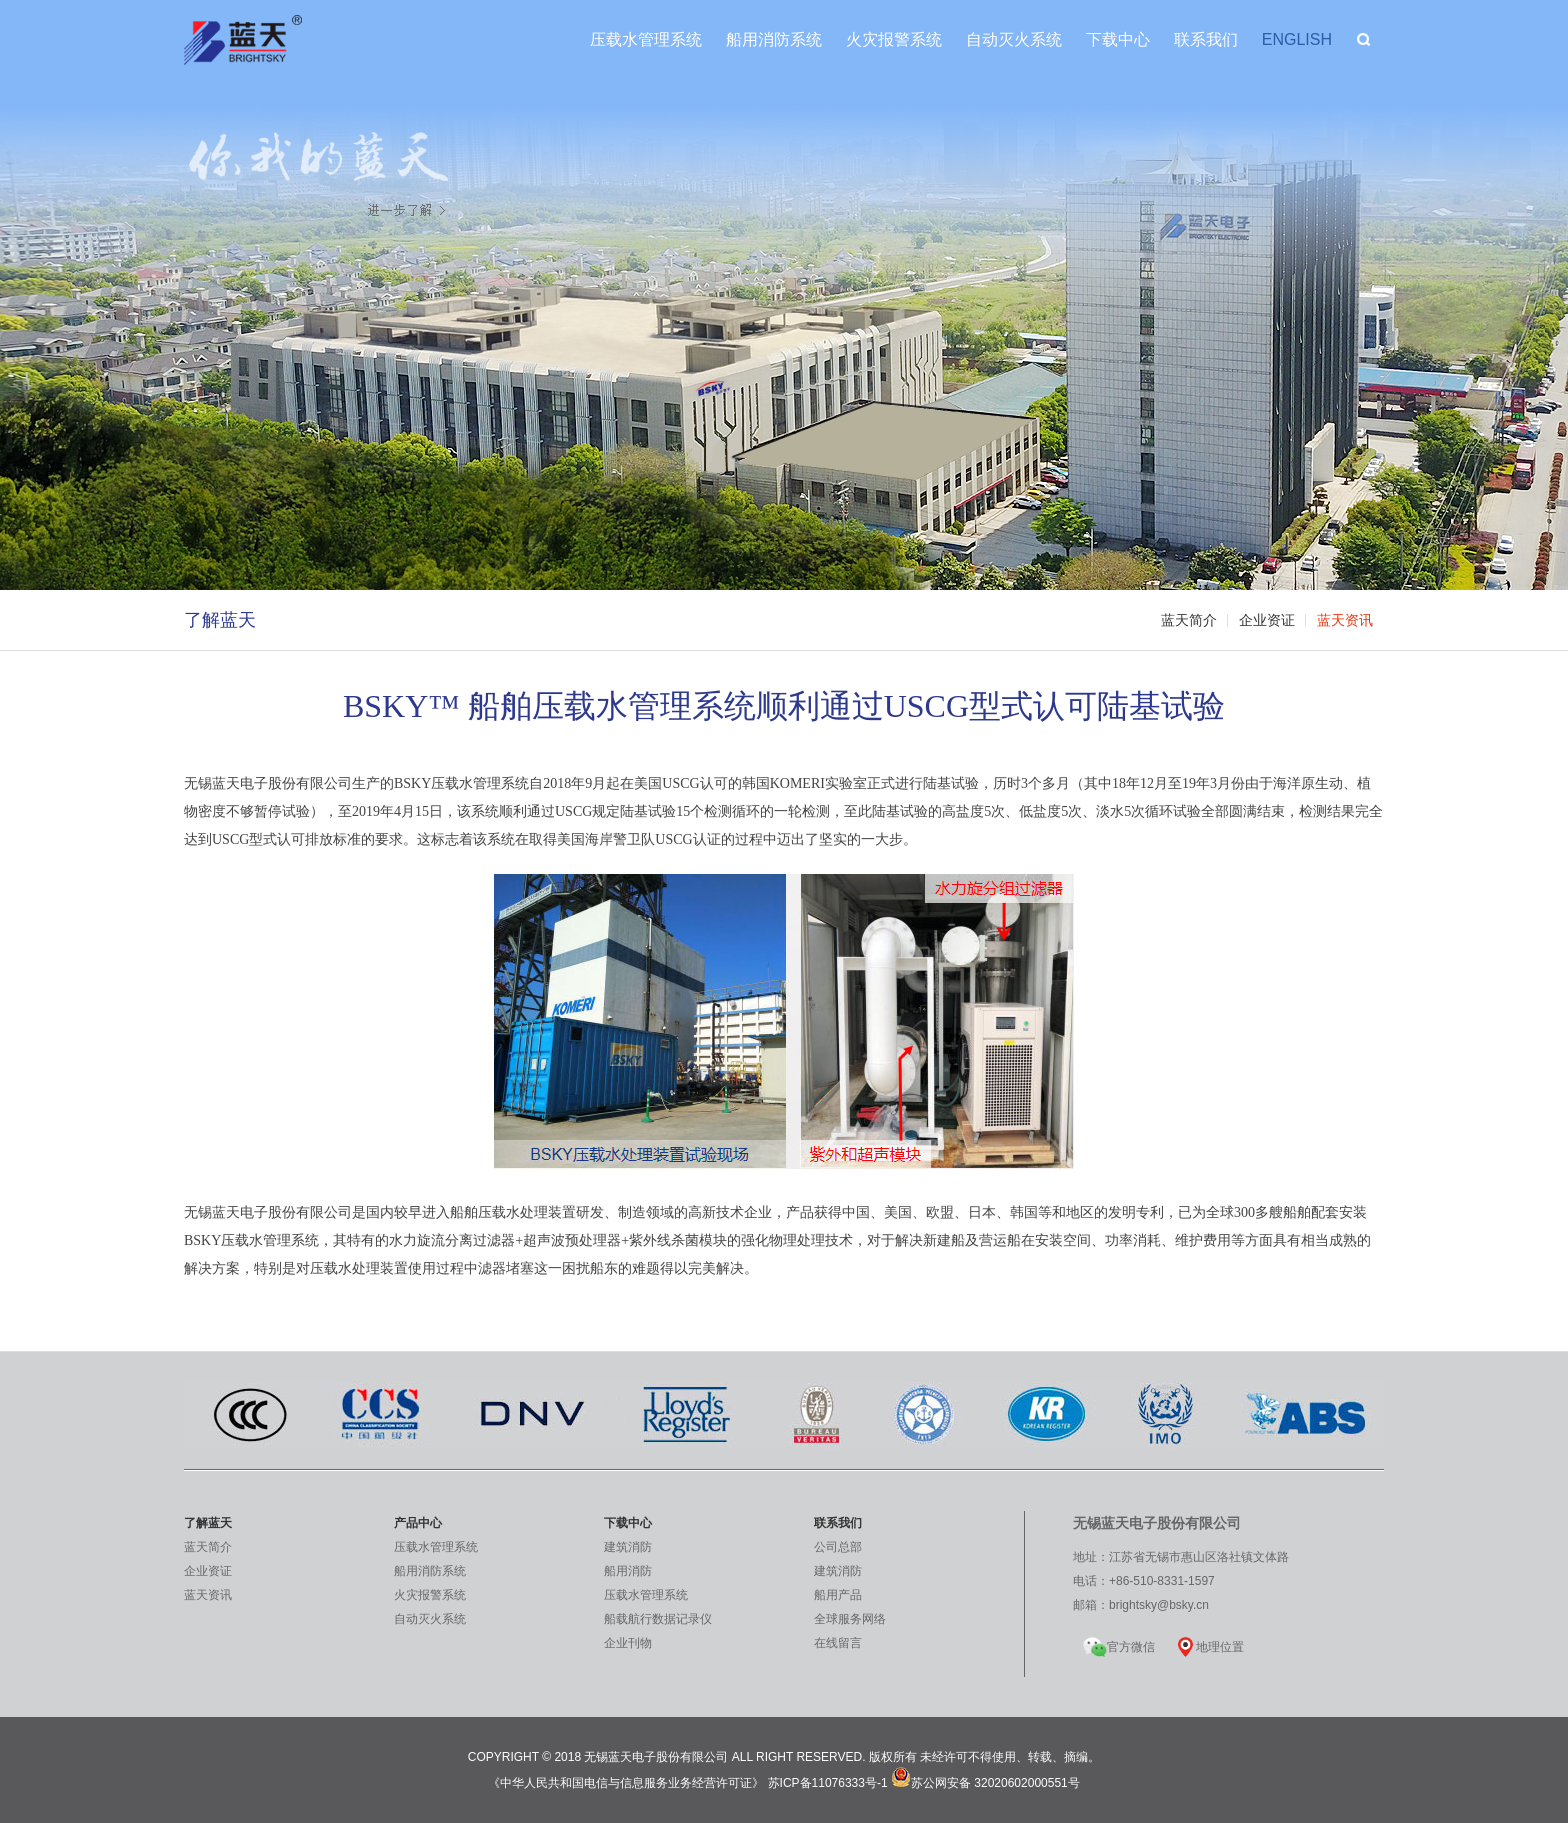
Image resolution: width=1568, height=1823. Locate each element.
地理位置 (1220, 1647)
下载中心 (1118, 39)
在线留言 (838, 1643)
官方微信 (1119, 1643)
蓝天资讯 (1345, 620)
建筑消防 (628, 1547)
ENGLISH (1297, 39)
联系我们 (1206, 39)
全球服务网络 (850, 1619)
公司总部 (838, 1547)
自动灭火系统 (1014, 39)
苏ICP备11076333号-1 (828, 1783)
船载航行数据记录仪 (658, 1619)
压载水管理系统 (646, 39)
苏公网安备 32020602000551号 (985, 1783)
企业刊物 (628, 1643)
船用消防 (628, 1571)
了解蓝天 (220, 620)
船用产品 (838, 1595)
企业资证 (1267, 620)
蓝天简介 (1189, 620)
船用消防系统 (774, 39)
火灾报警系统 (894, 39)
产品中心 (418, 1523)
